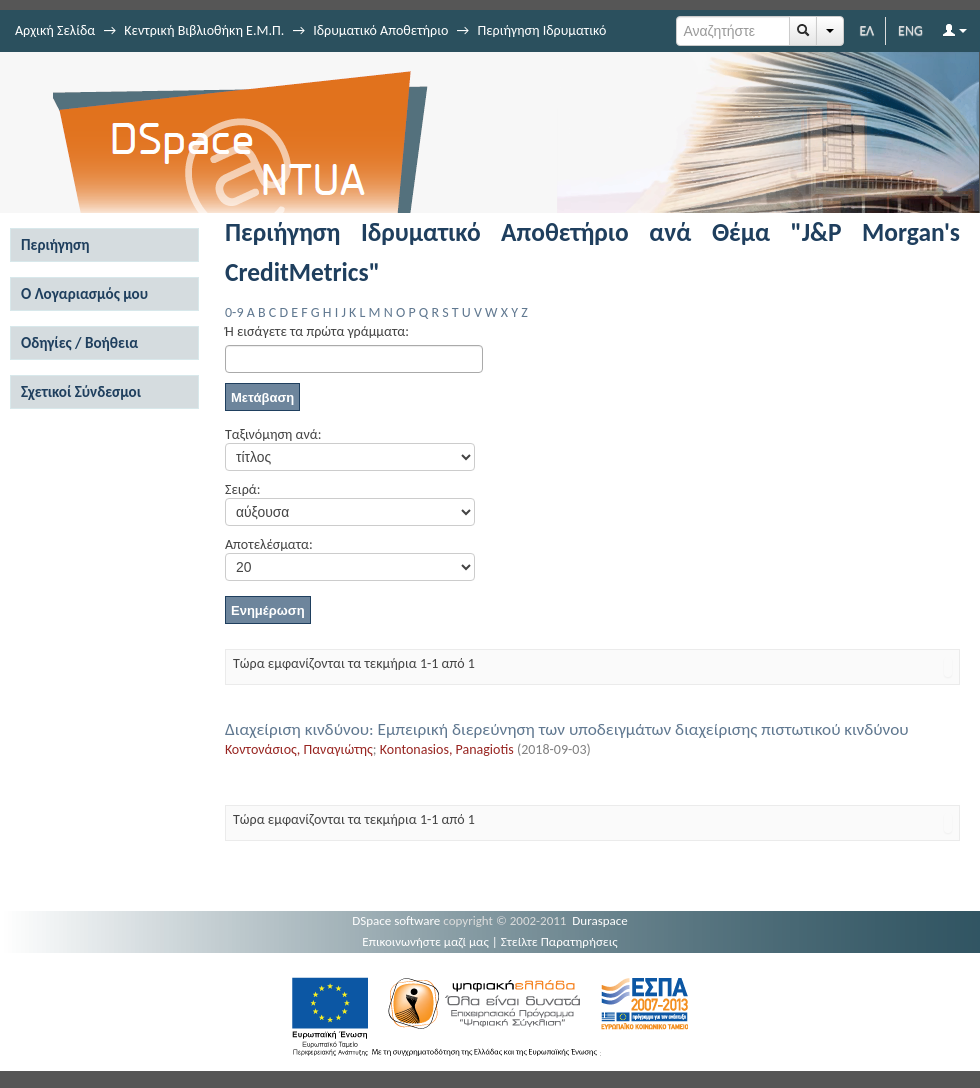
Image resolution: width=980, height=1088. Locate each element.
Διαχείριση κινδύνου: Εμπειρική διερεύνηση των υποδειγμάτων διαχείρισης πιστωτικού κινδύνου (567, 729)
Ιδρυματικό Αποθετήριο (380, 30)
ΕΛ (866, 30)
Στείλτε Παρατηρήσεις (559, 941)
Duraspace (600, 920)
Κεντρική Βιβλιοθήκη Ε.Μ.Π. (204, 30)
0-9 (234, 312)
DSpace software (396, 920)
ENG (910, 30)
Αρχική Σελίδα (55, 30)
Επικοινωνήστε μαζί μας (425, 941)
